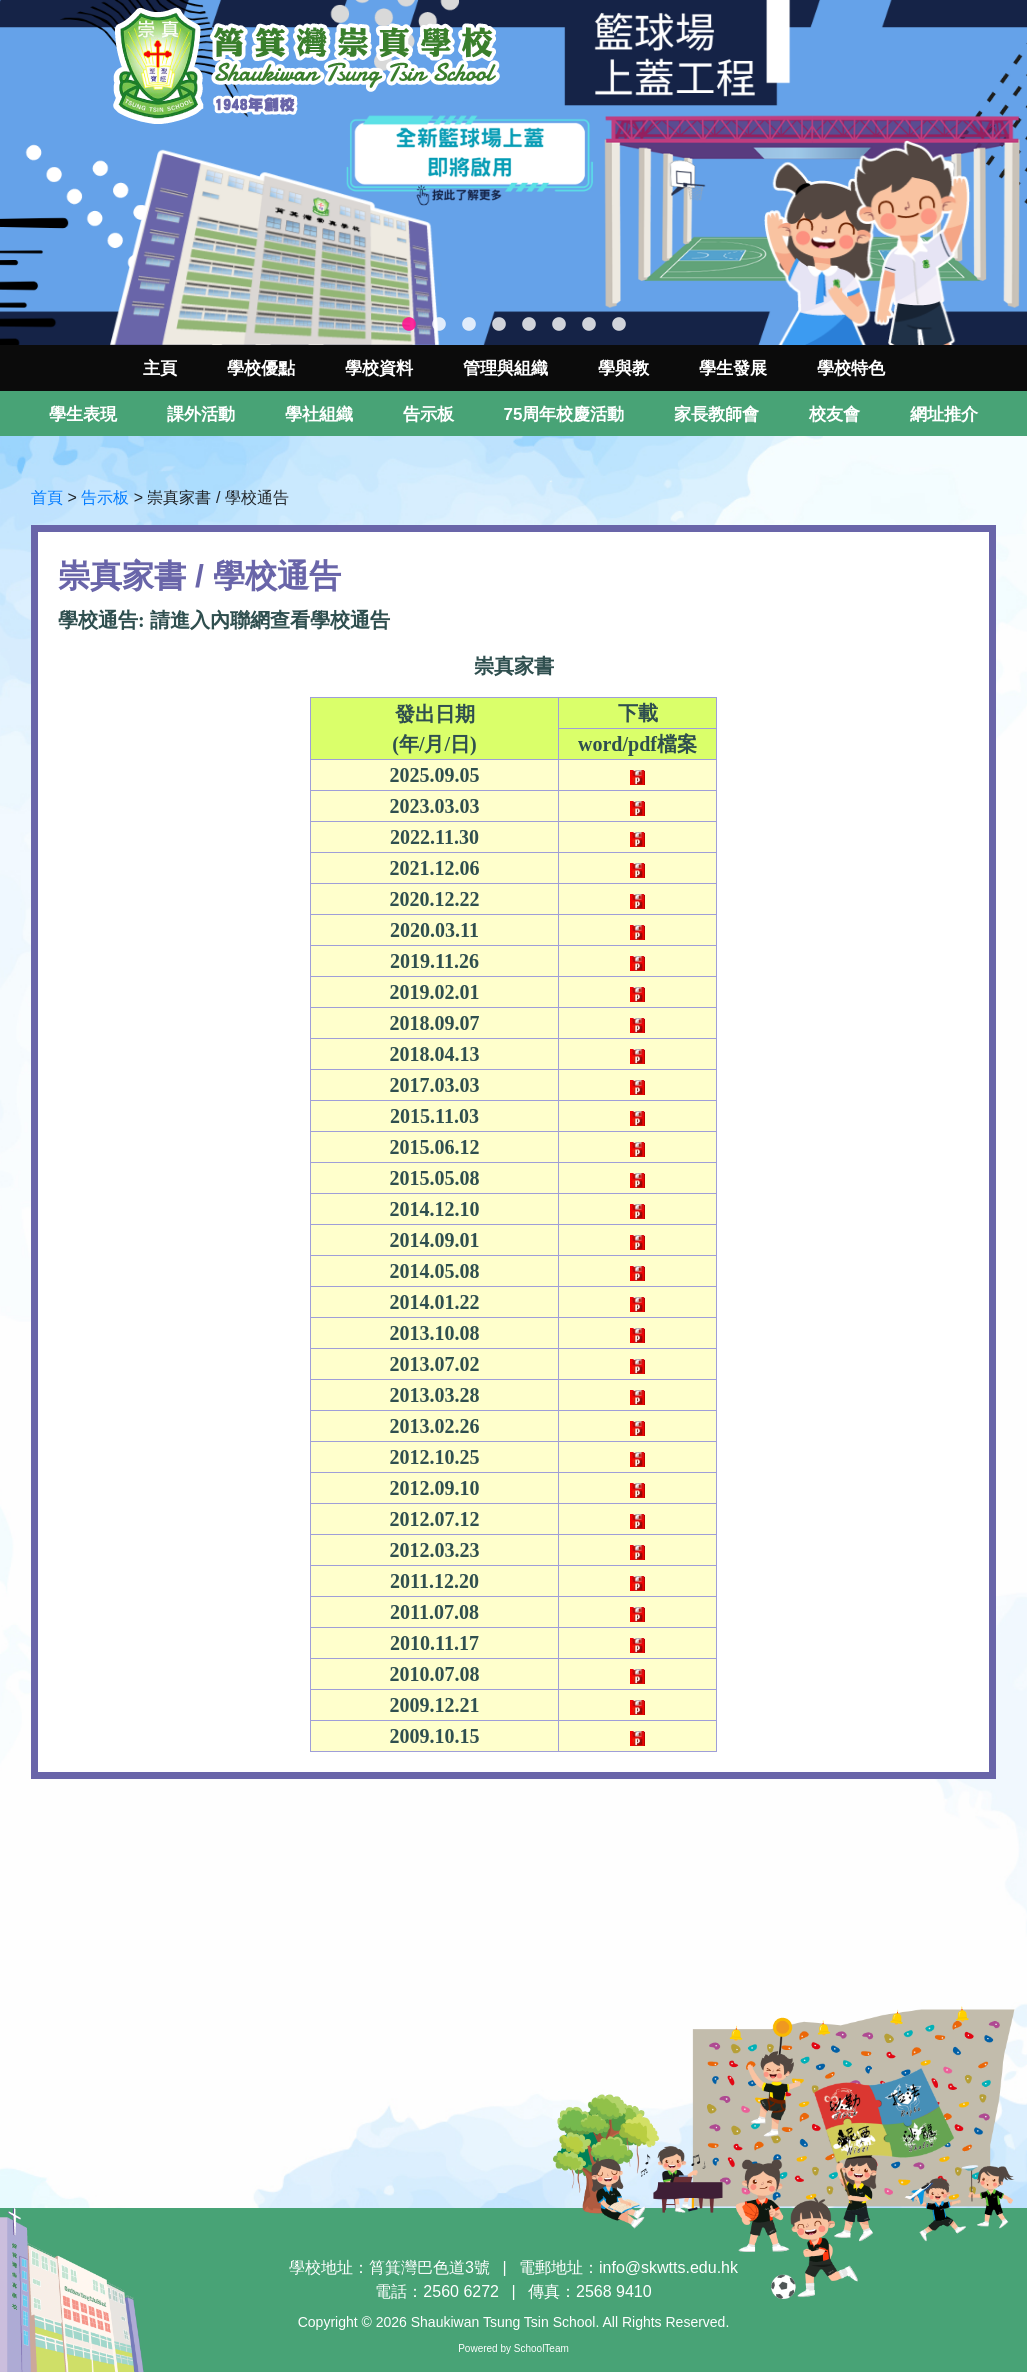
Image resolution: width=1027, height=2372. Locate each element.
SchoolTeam (541, 2348)
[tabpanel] (513, 172)
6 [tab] (559, 325)
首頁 (47, 497)
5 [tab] (529, 325)
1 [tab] (409, 325)
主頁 (160, 368)
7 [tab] (589, 325)
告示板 (105, 497)
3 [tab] (469, 325)
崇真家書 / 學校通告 (217, 497)
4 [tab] (499, 325)
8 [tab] (619, 325)
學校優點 (261, 368)
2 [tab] (439, 325)
